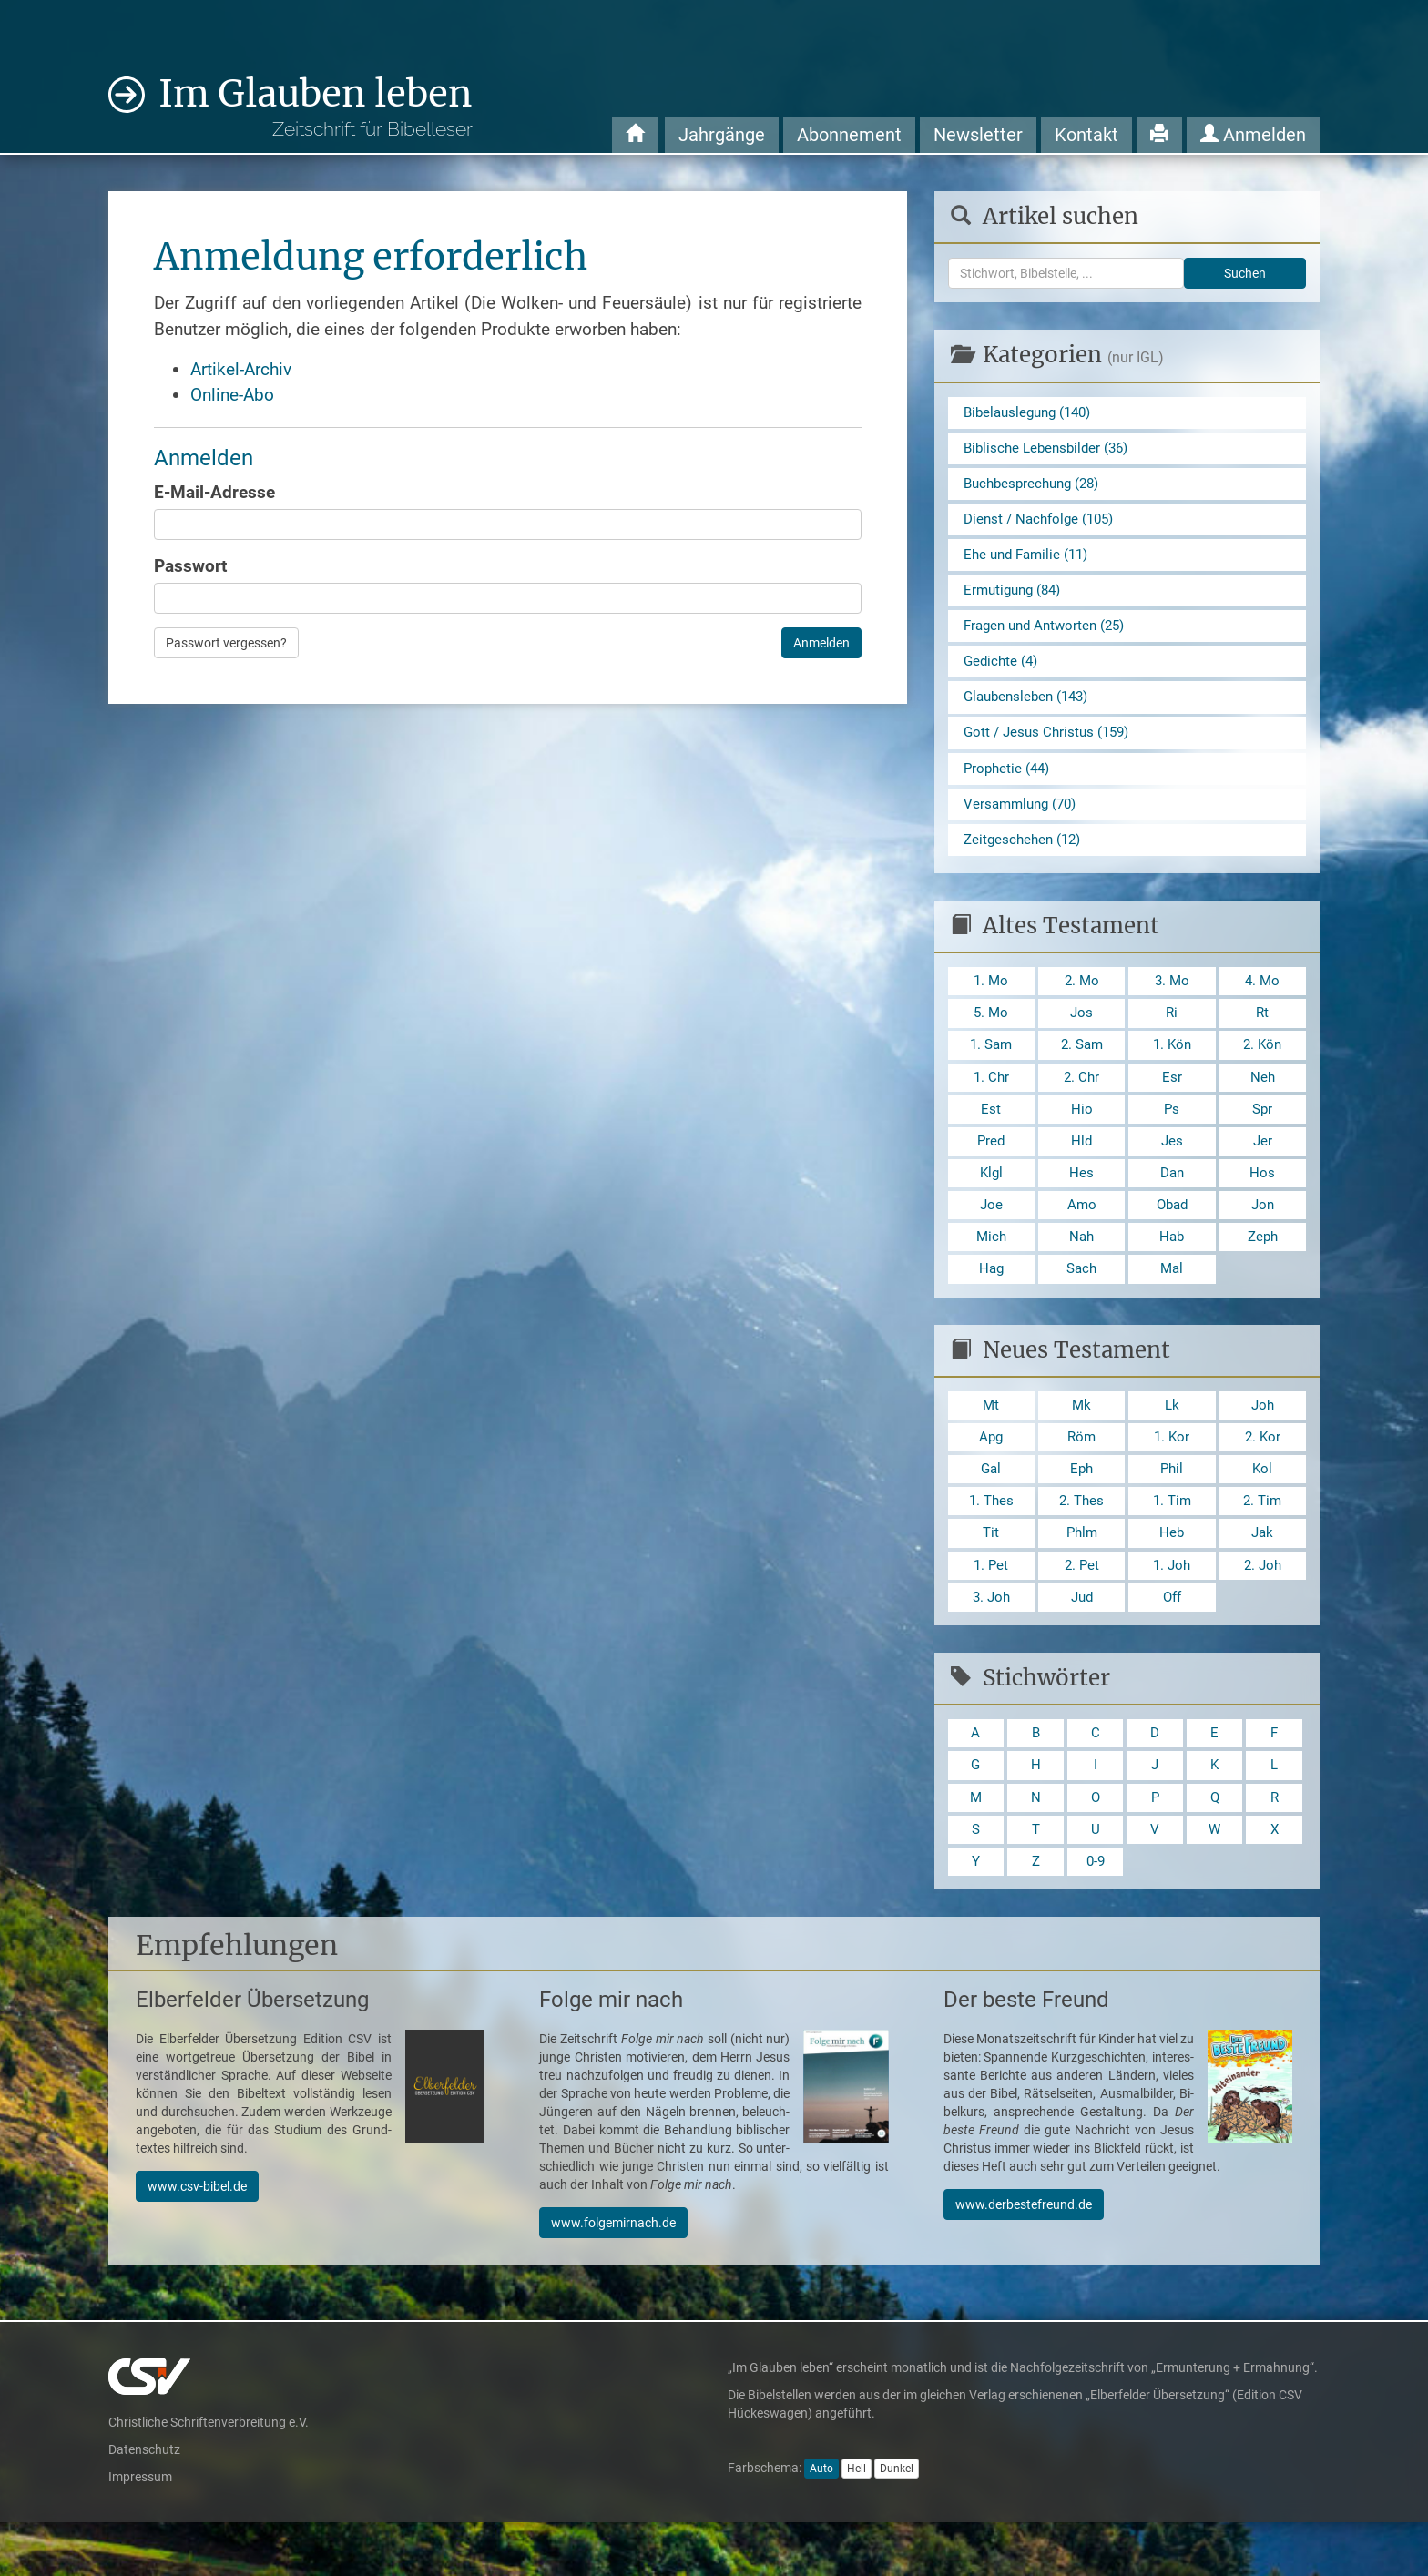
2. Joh (1262, 1608)
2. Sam (1082, 1068)
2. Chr (1081, 1102)
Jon (1262, 1236)
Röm (1081, 1474)
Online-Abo (232, 394)
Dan (1171, 1202)
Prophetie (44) (1009, 783)
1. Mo (991, 1001)
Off (1171, 1642)
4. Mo (1262, 1001)
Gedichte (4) (1003, 672)
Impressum (140, 2530)
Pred (990, 1168)
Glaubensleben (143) (1030, 709)
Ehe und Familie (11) (1030, 561)
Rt (1263, 1035)
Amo (1081, 1236)
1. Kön (1171, 1068)
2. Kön (1262, 1068)
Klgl (991, 1202)
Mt (991, 1441)
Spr (1262, 1135)
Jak (1262, 1574)
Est (991, 1135)
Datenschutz (144, 2503)
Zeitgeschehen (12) (1025, 858)
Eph (1081, 1507)
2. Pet (1082, 1608)
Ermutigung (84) (1016, 598)
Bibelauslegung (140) (1032, 413)
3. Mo (1172, 1001)
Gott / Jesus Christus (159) (1050, 747)
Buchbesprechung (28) (1036, 486)
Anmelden (1253, 135)
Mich (991, 1269)
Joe (991, 1236)
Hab (1171, 1269)
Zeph (1262, 1269)
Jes (1171, 1168)
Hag (991, 1302)
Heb (1172, 1574)
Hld (1082, 1168)
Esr (1172, 1102)
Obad (1172, 1236)
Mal (1171, 1302)
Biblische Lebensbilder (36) (1050, 450)
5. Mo (991, 1035)
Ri (1172, 1035)
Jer (1262, 1168)
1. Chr (991, 1102)
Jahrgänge (721, 135)
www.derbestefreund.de (1023, 2258)
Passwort (190, 565)
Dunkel (896, 2522)
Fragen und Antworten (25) (1050, 635)
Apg (991, 1474)
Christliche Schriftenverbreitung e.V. (208, 2476)
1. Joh (1172, 1608)
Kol (1262, 1507)
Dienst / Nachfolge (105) (1043, 524)
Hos (1262, 1202)
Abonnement (849, 135)
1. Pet (991, 1608)
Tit (991, 1574)
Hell (856, 2522)
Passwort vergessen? (226, 643)
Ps (1172, 1135)
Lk (1171, 1441)
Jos (1082, 1035)
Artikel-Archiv (240, 369)
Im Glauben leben (315, 106)
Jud (1081, 1642)
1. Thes (991, 1541)
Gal (991, 1507)
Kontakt (1086, 135)
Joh (1262, 1441)
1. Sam (991, 1068)
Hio (1082, 1135)
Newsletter (978, 135)
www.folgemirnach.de (613, 2276)
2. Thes (1082, 1541)
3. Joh (991, 1642)
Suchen (1245, 273)
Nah (1081, 1269)
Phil (1171, 1507)
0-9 (1096, 1913)
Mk (1082, 1441)
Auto (821, 2522)
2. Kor (1262, 1474)
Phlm (1081, 1574)
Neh (1262, 1102)
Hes (1081, 1202)
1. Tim (1171, 1541)
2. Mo (1082, 1001)
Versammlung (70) (1024, 821)
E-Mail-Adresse (214, 492)
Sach (1082, 1302)
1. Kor (1171, 1474)
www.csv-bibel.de (197, 2240)
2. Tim (1262, 1541)
